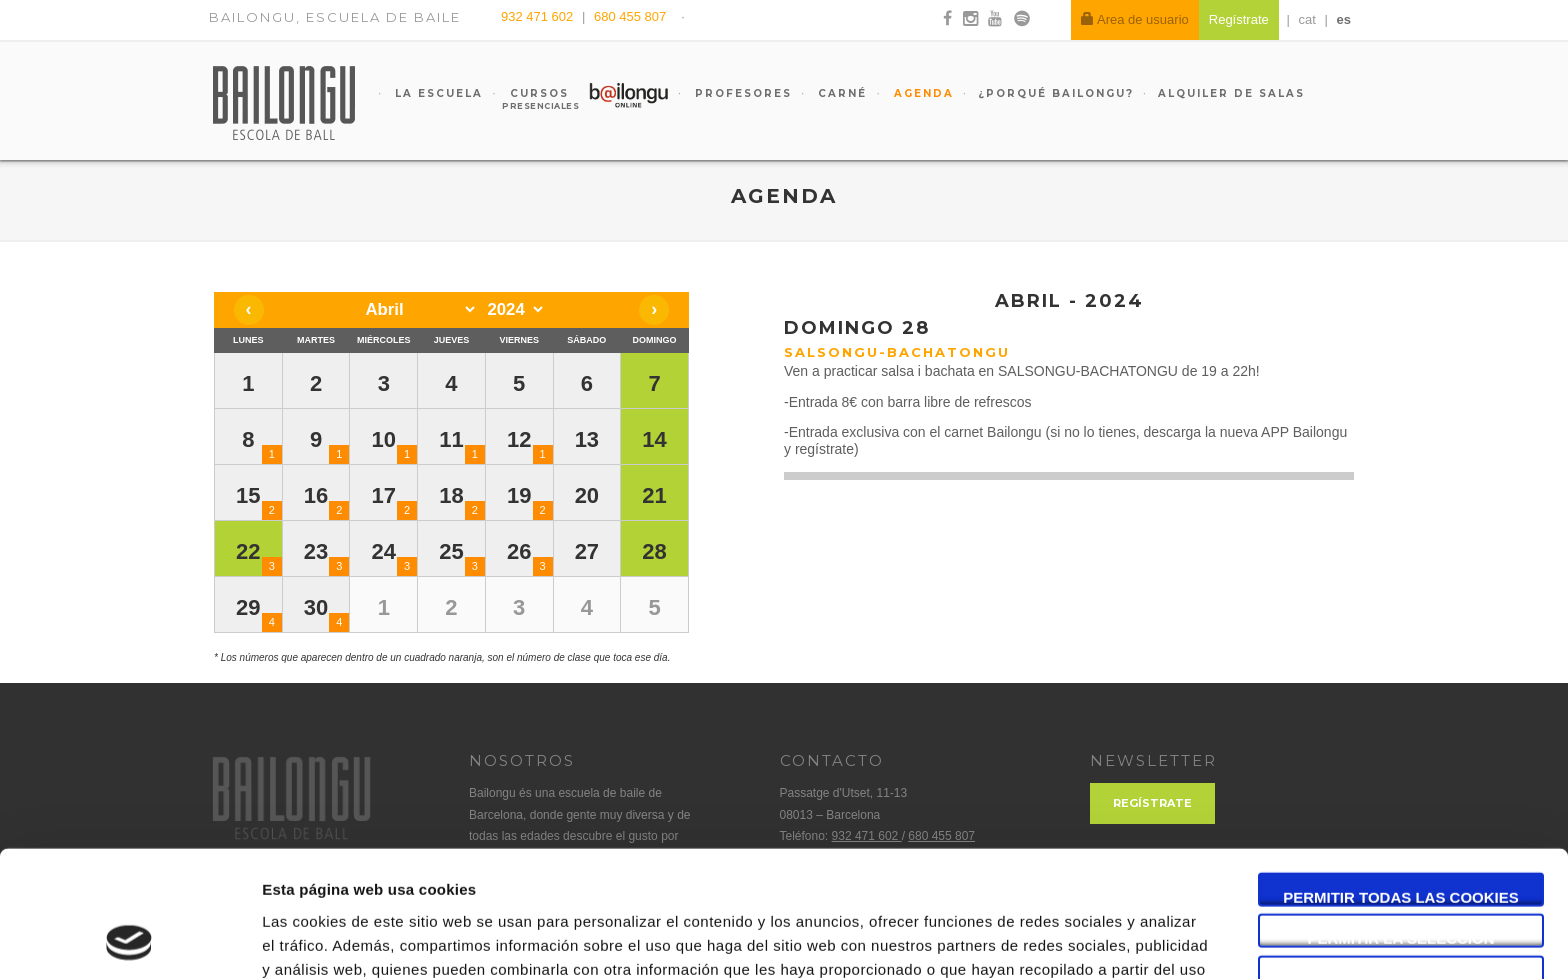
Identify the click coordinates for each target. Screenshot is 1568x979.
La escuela (436, 93)
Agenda (921, 93)
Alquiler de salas (1231, 93)
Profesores (741, 93)
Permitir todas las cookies (1401, 778)
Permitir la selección (1401, 820)
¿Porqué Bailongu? (1056, 93)
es (1344, 19)
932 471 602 (539, 16)
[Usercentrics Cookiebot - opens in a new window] (129, 940)
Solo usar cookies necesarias (1401, 862)
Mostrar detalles (1074, 939)
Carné (840, 93)
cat (1307, 19)
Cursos (530, 99)
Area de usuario (1135, 19)
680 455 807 (630, 16)
